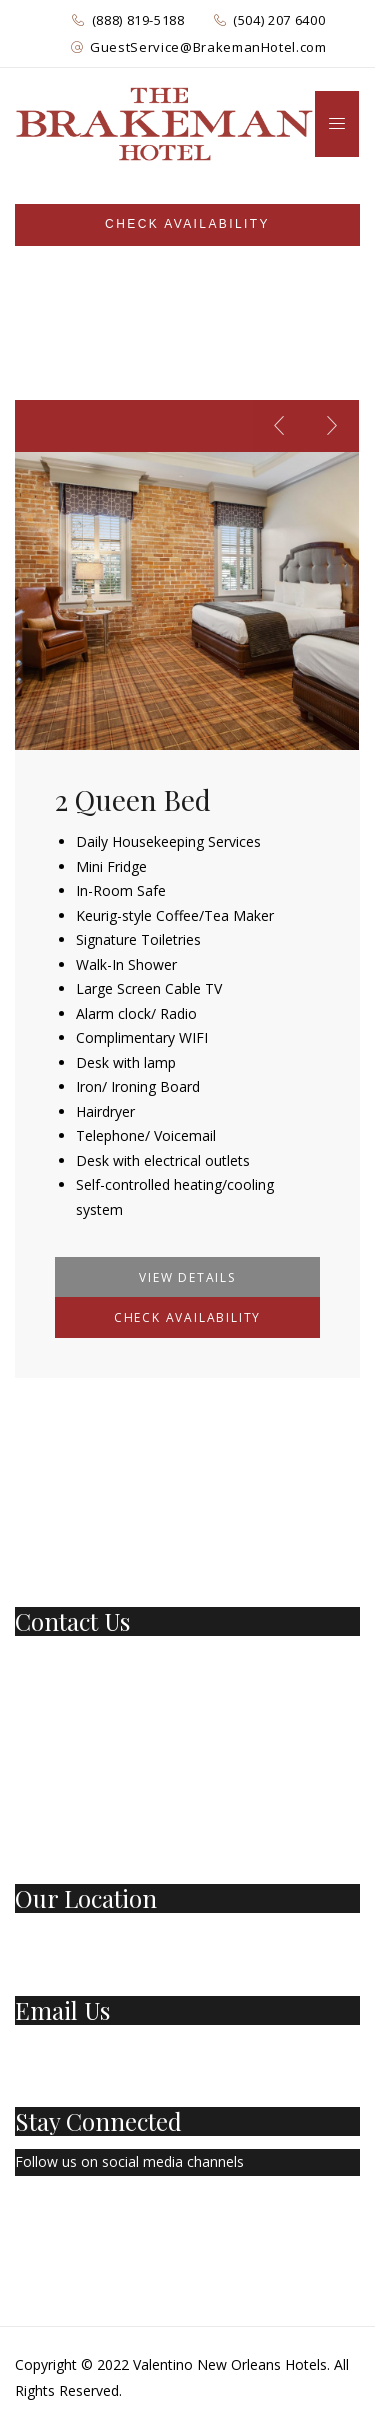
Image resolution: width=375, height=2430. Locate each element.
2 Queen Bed (133, 799)
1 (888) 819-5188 (70, 1660)
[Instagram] (112, 2221)
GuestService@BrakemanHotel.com (208, 47)
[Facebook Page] (20, 2221)
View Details (187, 1277)
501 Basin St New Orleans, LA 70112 (134, 1938)
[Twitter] (64, 2221)
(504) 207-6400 (64, 1687)
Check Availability (187, 1317)
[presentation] (279, 426)
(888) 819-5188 (138, 20)
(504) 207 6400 (279, 20)
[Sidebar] (187, 225)
